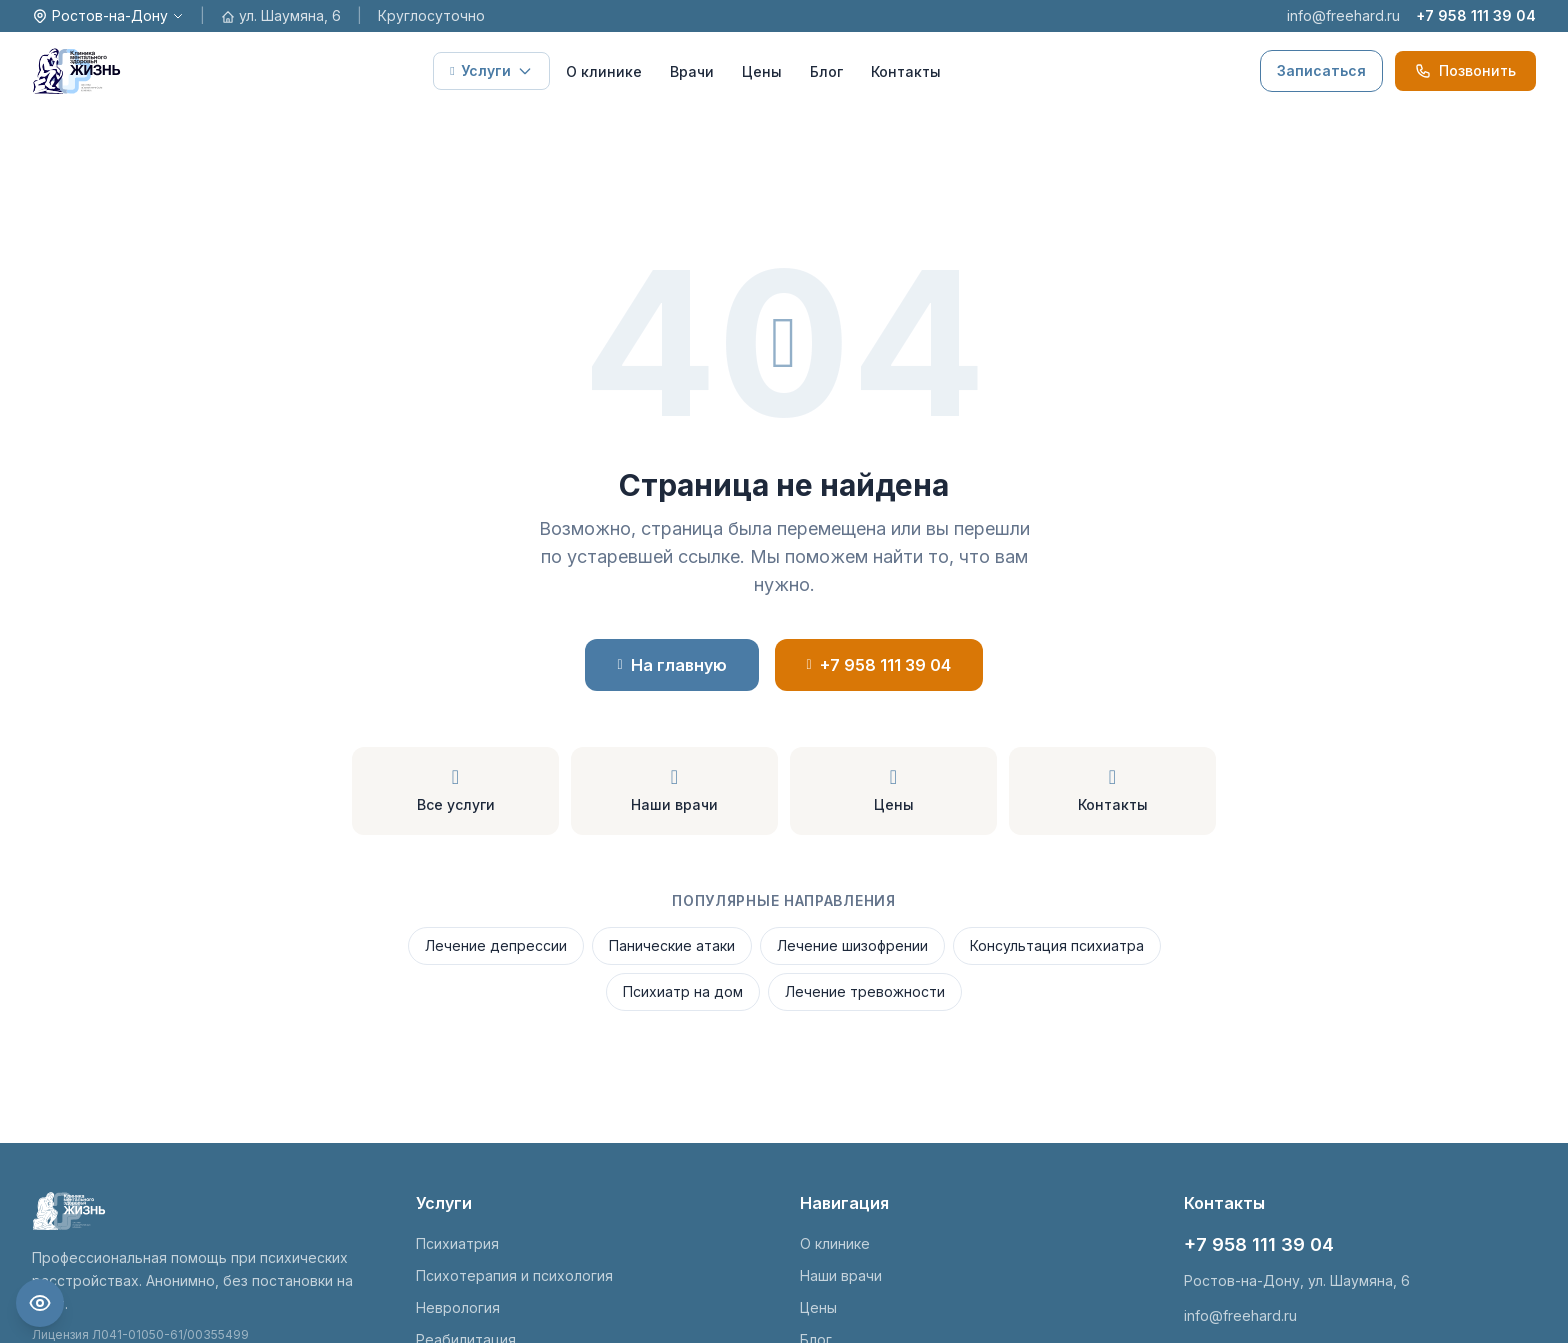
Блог (826, 71)
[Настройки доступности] (40, 1303)
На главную (671, 665)
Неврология (458, 1307)
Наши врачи (841, 1275)
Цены (762, 71)
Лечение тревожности (865, 991)
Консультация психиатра (1057, 945)
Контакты (906, 71)
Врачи (692, 71)
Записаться (1321, 70)
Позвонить (1465, 70)
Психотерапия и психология (514, 1275)
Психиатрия (457, 1243)
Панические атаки (672, 945)
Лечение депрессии (496, 945)
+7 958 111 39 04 (1476, 15)
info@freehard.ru (1343, 15)
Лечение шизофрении (852, 945)
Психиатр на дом (683, 991)
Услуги (491, 70)
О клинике (604, 71)
